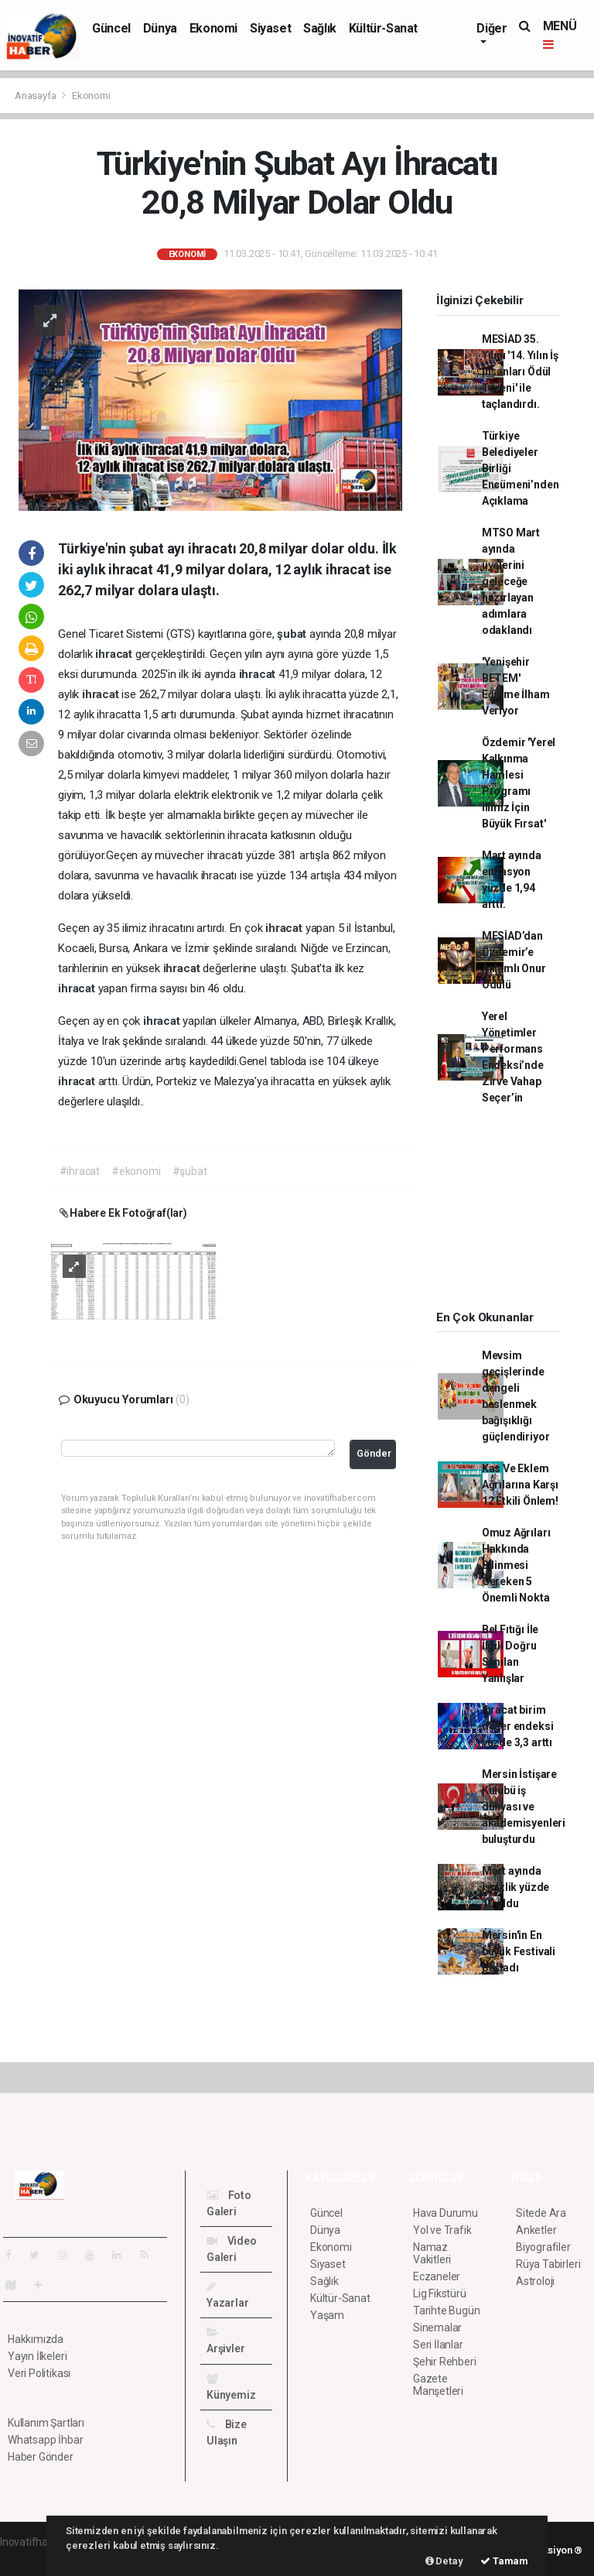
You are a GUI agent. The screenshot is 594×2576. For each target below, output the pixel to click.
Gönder (374, 1453)
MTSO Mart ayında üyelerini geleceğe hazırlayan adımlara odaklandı (511, 581)
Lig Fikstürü (439, 2293)
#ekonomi (135, 1171)
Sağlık (319, 28)
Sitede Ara (541, 2213)
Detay (444, 2561)
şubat (293, 634)
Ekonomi (213, 28)
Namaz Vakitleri (432, 2253)
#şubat (189, 1171)
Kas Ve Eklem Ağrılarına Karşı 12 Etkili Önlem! (520, 1484)
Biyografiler (543, 2247)
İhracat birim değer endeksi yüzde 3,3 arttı (518, 1726)
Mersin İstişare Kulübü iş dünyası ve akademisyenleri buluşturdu (523, 1806)
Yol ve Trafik (442, 2230)
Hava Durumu (445, 2213)
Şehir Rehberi (444, 2361)
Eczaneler (436, 2276)
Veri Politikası (39, 2373)
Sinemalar (437, 2327)
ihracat (115, 654)
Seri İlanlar (438, 2344)
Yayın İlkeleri (37, 2356)
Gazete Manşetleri (438, 2384)
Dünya (160, 28)
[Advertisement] (507, 1213)
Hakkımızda (35, 2339)
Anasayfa (36, 95)
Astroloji (535, 2281)
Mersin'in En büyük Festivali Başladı (518, 1951)
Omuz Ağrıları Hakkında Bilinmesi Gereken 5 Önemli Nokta (516, 1565)
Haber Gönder (40, 2457)
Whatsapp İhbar (45, 2440)
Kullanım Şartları (46, 2423)
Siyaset (270, 28)
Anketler (536, 2230)
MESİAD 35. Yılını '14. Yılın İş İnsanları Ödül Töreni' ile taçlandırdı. (520, 371)
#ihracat (80, 1171)
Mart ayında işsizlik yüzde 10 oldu (515, 1887)
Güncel (111, 28)
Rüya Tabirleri (548, 2264)
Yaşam (327, 2315)
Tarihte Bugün (446, 2310)
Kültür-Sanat (383, 28)
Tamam (504, 2561)
